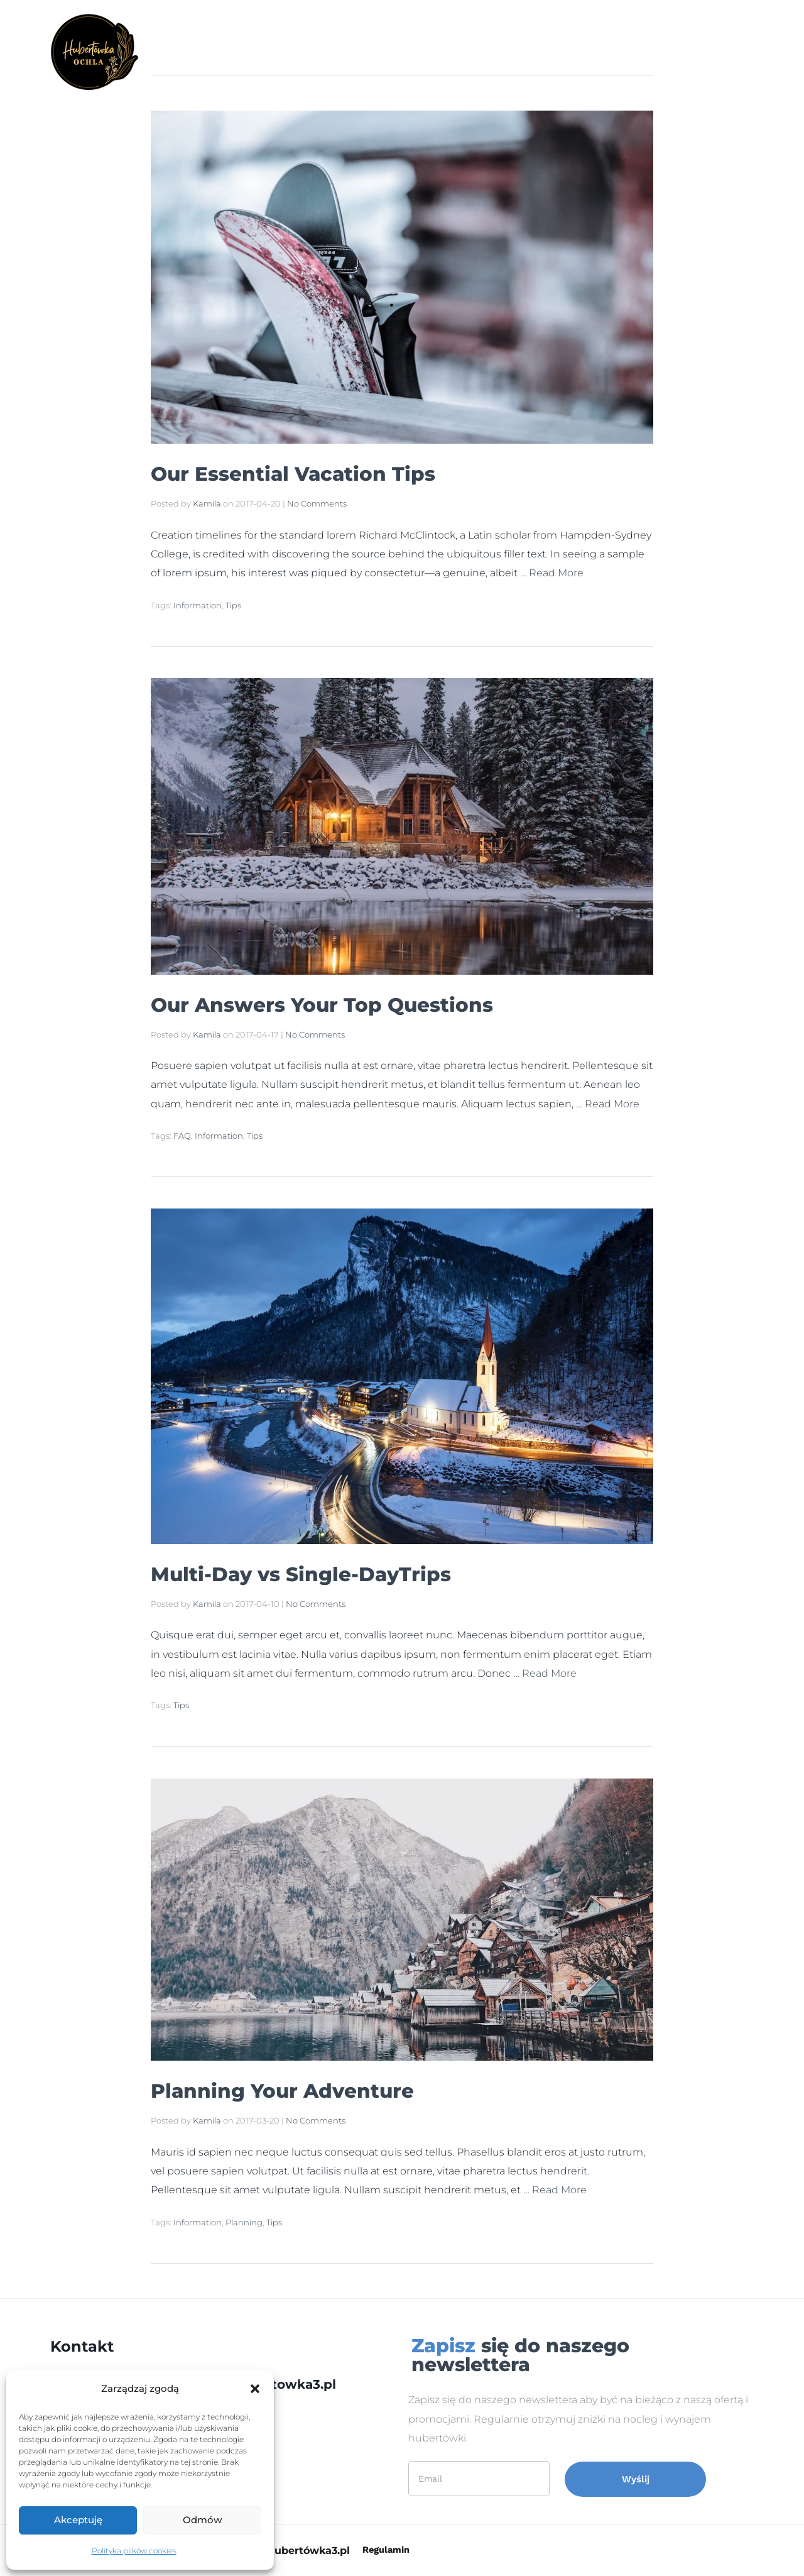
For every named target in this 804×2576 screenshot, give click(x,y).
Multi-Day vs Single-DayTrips (345, 1572)
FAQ (182, 1136)
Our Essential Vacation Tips (335, 471)
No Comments (317, 503)
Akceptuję (78, 2520)
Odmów (202, 2520)
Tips (233, 605)
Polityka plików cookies (134, 2550)
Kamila (207, 503)
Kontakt (565, 52)
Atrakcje (440, 52)
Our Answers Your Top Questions (373, 1002)
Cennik (502, 52)
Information (197, 605)
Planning (244, 2222)
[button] (255, 2388)
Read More (556, 573)
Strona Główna (294, 52)
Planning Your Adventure (321, 2088)
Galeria (376, 52)
